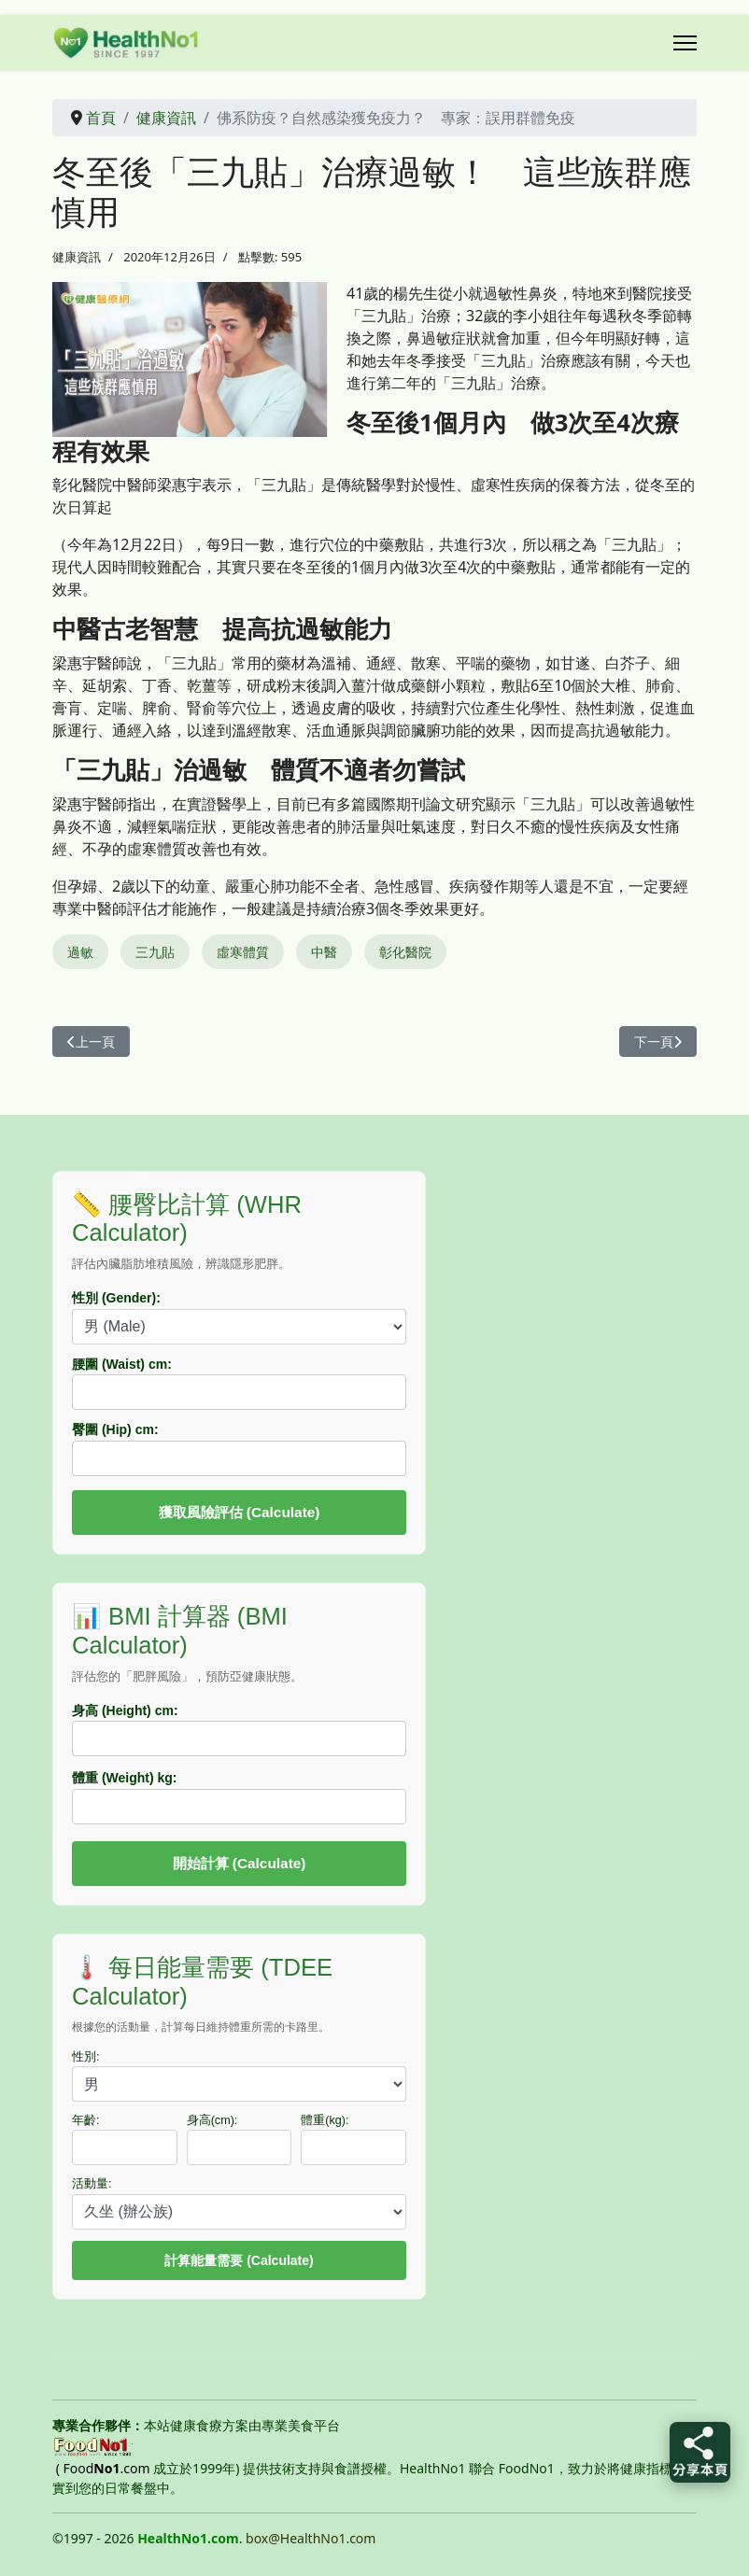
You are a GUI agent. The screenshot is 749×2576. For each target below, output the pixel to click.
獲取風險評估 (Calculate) (239, 1512)
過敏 (80, 952)
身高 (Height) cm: (125, 1710)
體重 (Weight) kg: (124, 1777)
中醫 (324, 952)
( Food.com (103, 2468)
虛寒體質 (243, 952)
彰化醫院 (405, 952)
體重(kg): (324, 2120)
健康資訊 (76, 256)
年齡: (86, 2120)
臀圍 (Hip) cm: (115, 1429)
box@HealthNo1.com (310, 2538)
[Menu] (685, 43)
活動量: (92, 2183)
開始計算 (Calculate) (239, 1863)
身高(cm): (212, 2120)
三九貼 (155, 952)
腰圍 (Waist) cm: (122, 1364)
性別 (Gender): (116, 1297)
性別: (86, 2056)
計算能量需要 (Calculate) (238, 2260)
